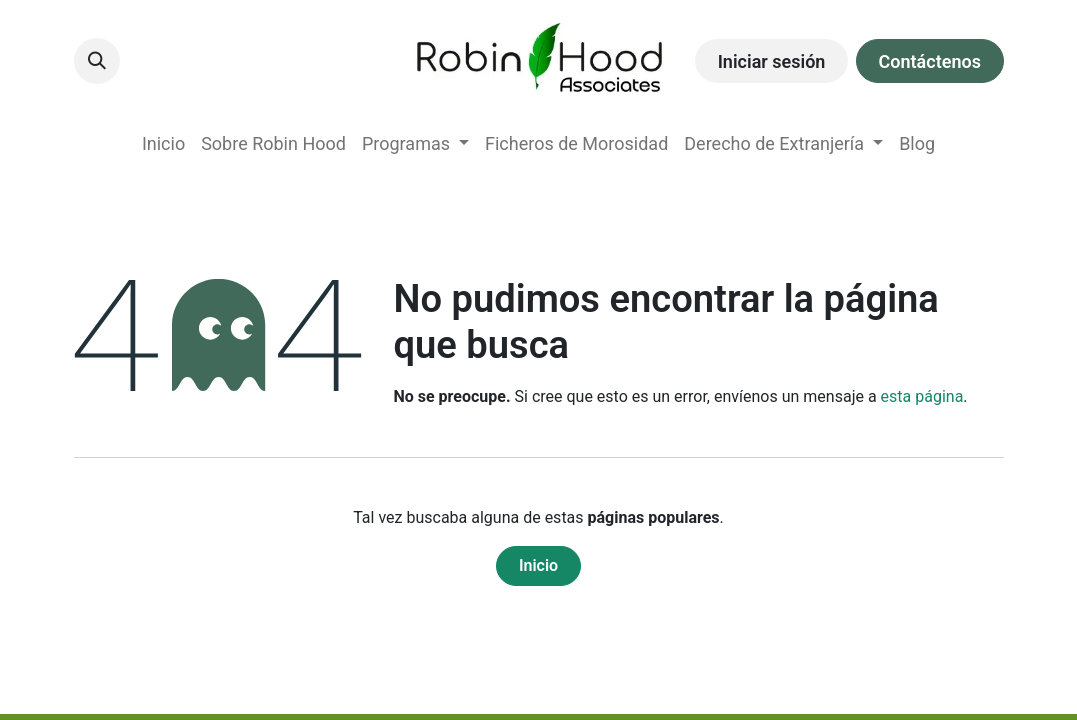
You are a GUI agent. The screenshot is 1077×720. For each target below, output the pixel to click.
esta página (922, 396)
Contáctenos (930, 61)
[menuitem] (163, 143)
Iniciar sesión (772, 61)
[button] (97, 61)
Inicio (538, 565)
